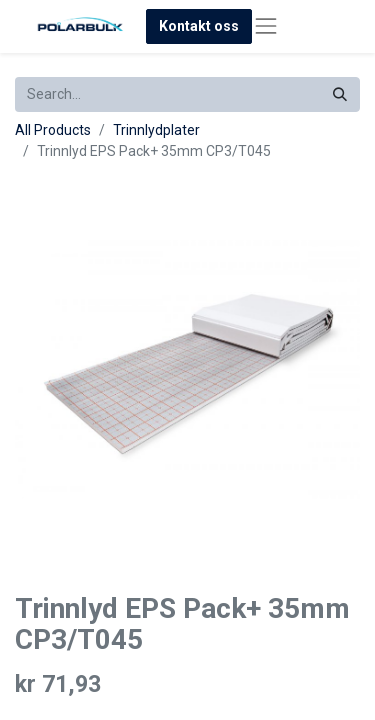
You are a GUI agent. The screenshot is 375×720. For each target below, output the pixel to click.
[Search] (340, 94)
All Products (53, 130)
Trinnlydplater (156, 130)
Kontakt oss (199, 26)
